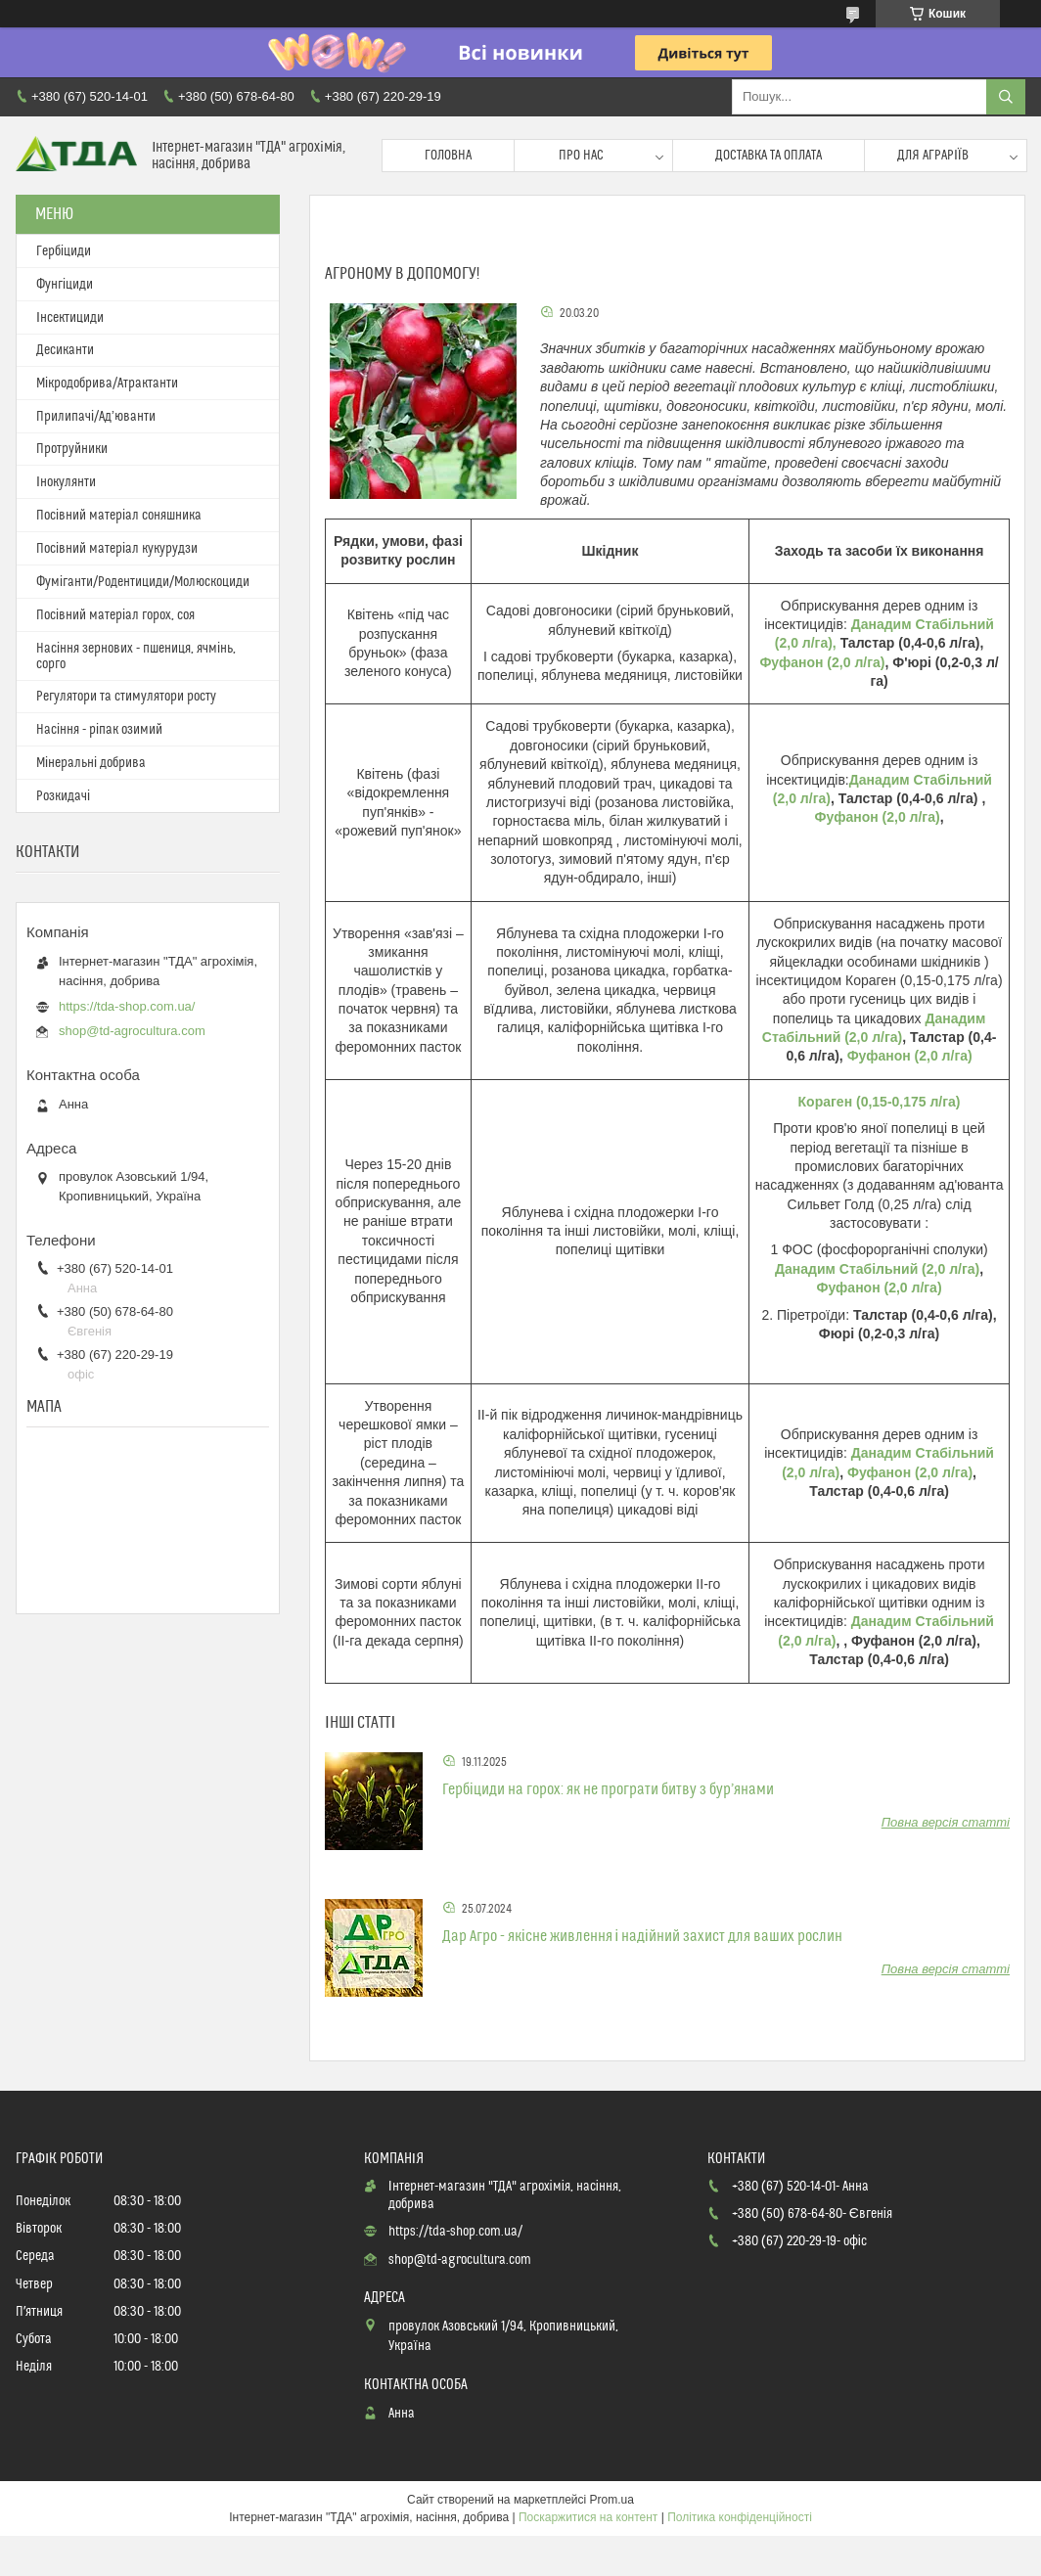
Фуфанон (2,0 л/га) (821, 662)
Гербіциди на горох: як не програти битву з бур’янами (608, 1789)
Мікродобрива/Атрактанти (107, 383)
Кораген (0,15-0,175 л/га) (879, 1101)
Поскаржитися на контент (588, 2517)
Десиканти (65, 350)
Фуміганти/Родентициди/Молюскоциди (142, 582)
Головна (448, 155)
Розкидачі (63, 796)
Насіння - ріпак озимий (99, 730)
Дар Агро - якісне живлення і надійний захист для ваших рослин (642, 1936)
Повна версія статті (946, 1822)
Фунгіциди (64, 285)
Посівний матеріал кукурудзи (117, 549)
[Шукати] (1005, 96)
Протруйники (72, 449)
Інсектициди (70, 318)
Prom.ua (612, 2500)
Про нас (581, 155)
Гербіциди (63, 251)
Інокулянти (66, 482)
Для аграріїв (933, 155)
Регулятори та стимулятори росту (126, 696)
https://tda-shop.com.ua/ (127, 1006)
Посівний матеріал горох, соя (115, 615)
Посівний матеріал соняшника (119, 515)
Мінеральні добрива (91, 763)
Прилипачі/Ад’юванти (96, 417)
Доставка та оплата (768, 155)
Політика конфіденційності (739, 2517)
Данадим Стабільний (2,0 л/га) (877, 1269)
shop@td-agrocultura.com (132, 1030)
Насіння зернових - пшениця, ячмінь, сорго (136, 656)
